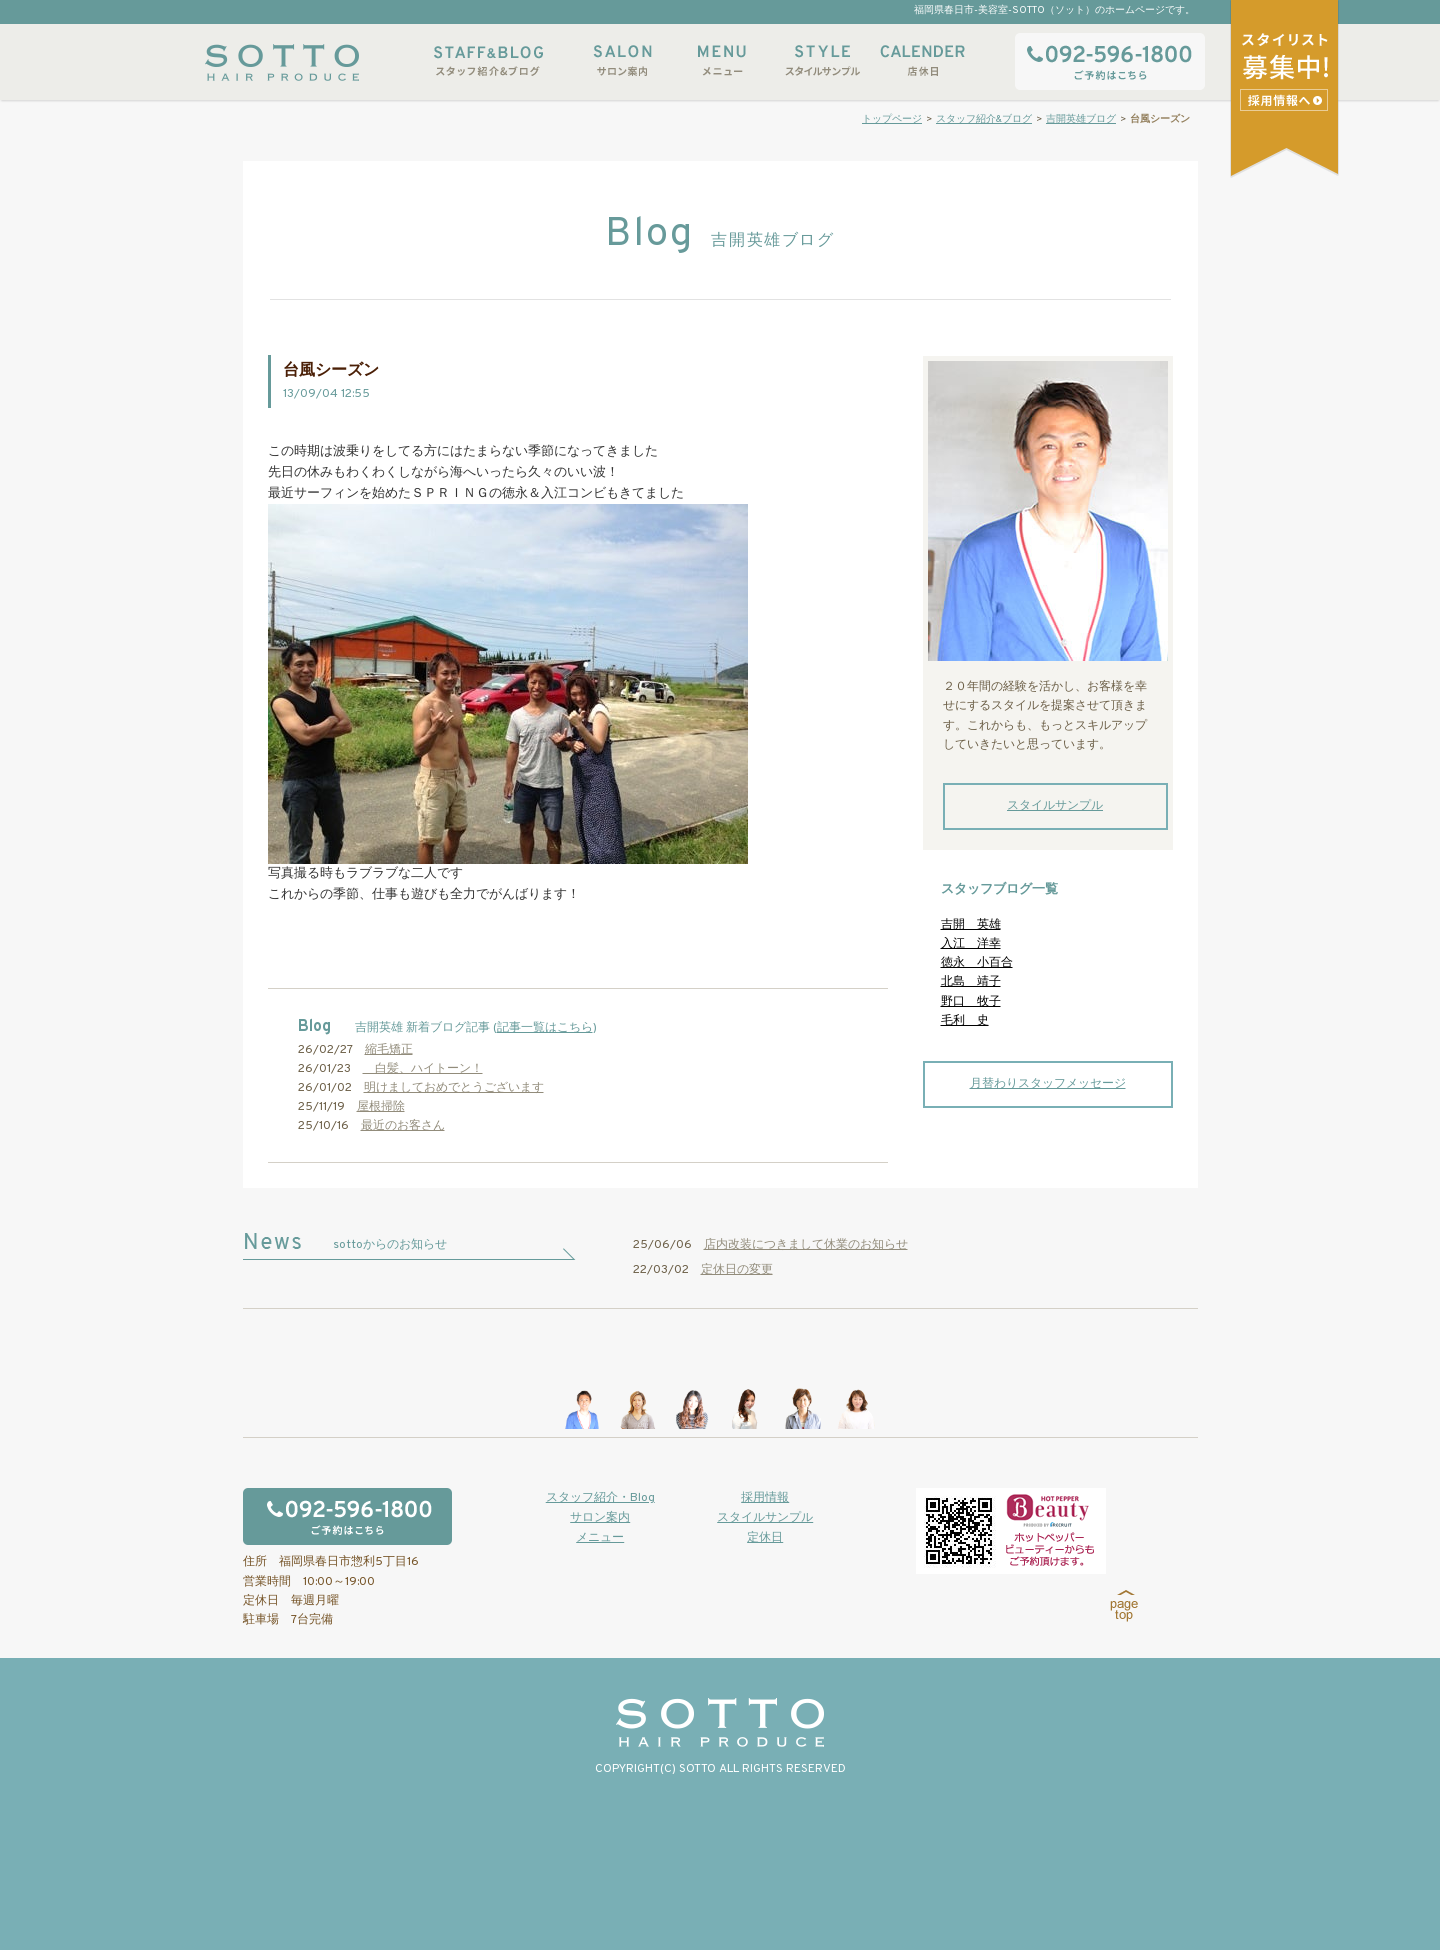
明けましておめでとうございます (454, 1088)
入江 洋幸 (971, 944)
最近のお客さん (403, 1126)
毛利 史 (965, 1021)
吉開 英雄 (971, 925)
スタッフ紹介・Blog (600, 1498)
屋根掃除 (381, 1107)
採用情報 (765, 1498)
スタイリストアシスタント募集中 (1286, 99)
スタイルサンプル (822, 60)
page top (1124, 1606)
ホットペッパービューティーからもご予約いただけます (1011, 1531)
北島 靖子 (971, 982)
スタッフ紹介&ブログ (488, 60)
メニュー (722, 60)
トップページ (892, 119)
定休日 (765, 1538)
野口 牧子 (971, 1002)
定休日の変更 (737, 1270)
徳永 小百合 (977, 963)
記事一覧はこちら (545, 1028)
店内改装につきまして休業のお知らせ (806, 1245)
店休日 (922, 60)
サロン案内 (622, 60)
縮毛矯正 (389, 1050)
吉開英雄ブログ (1081, 119)
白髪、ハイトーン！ (423, 1069)
